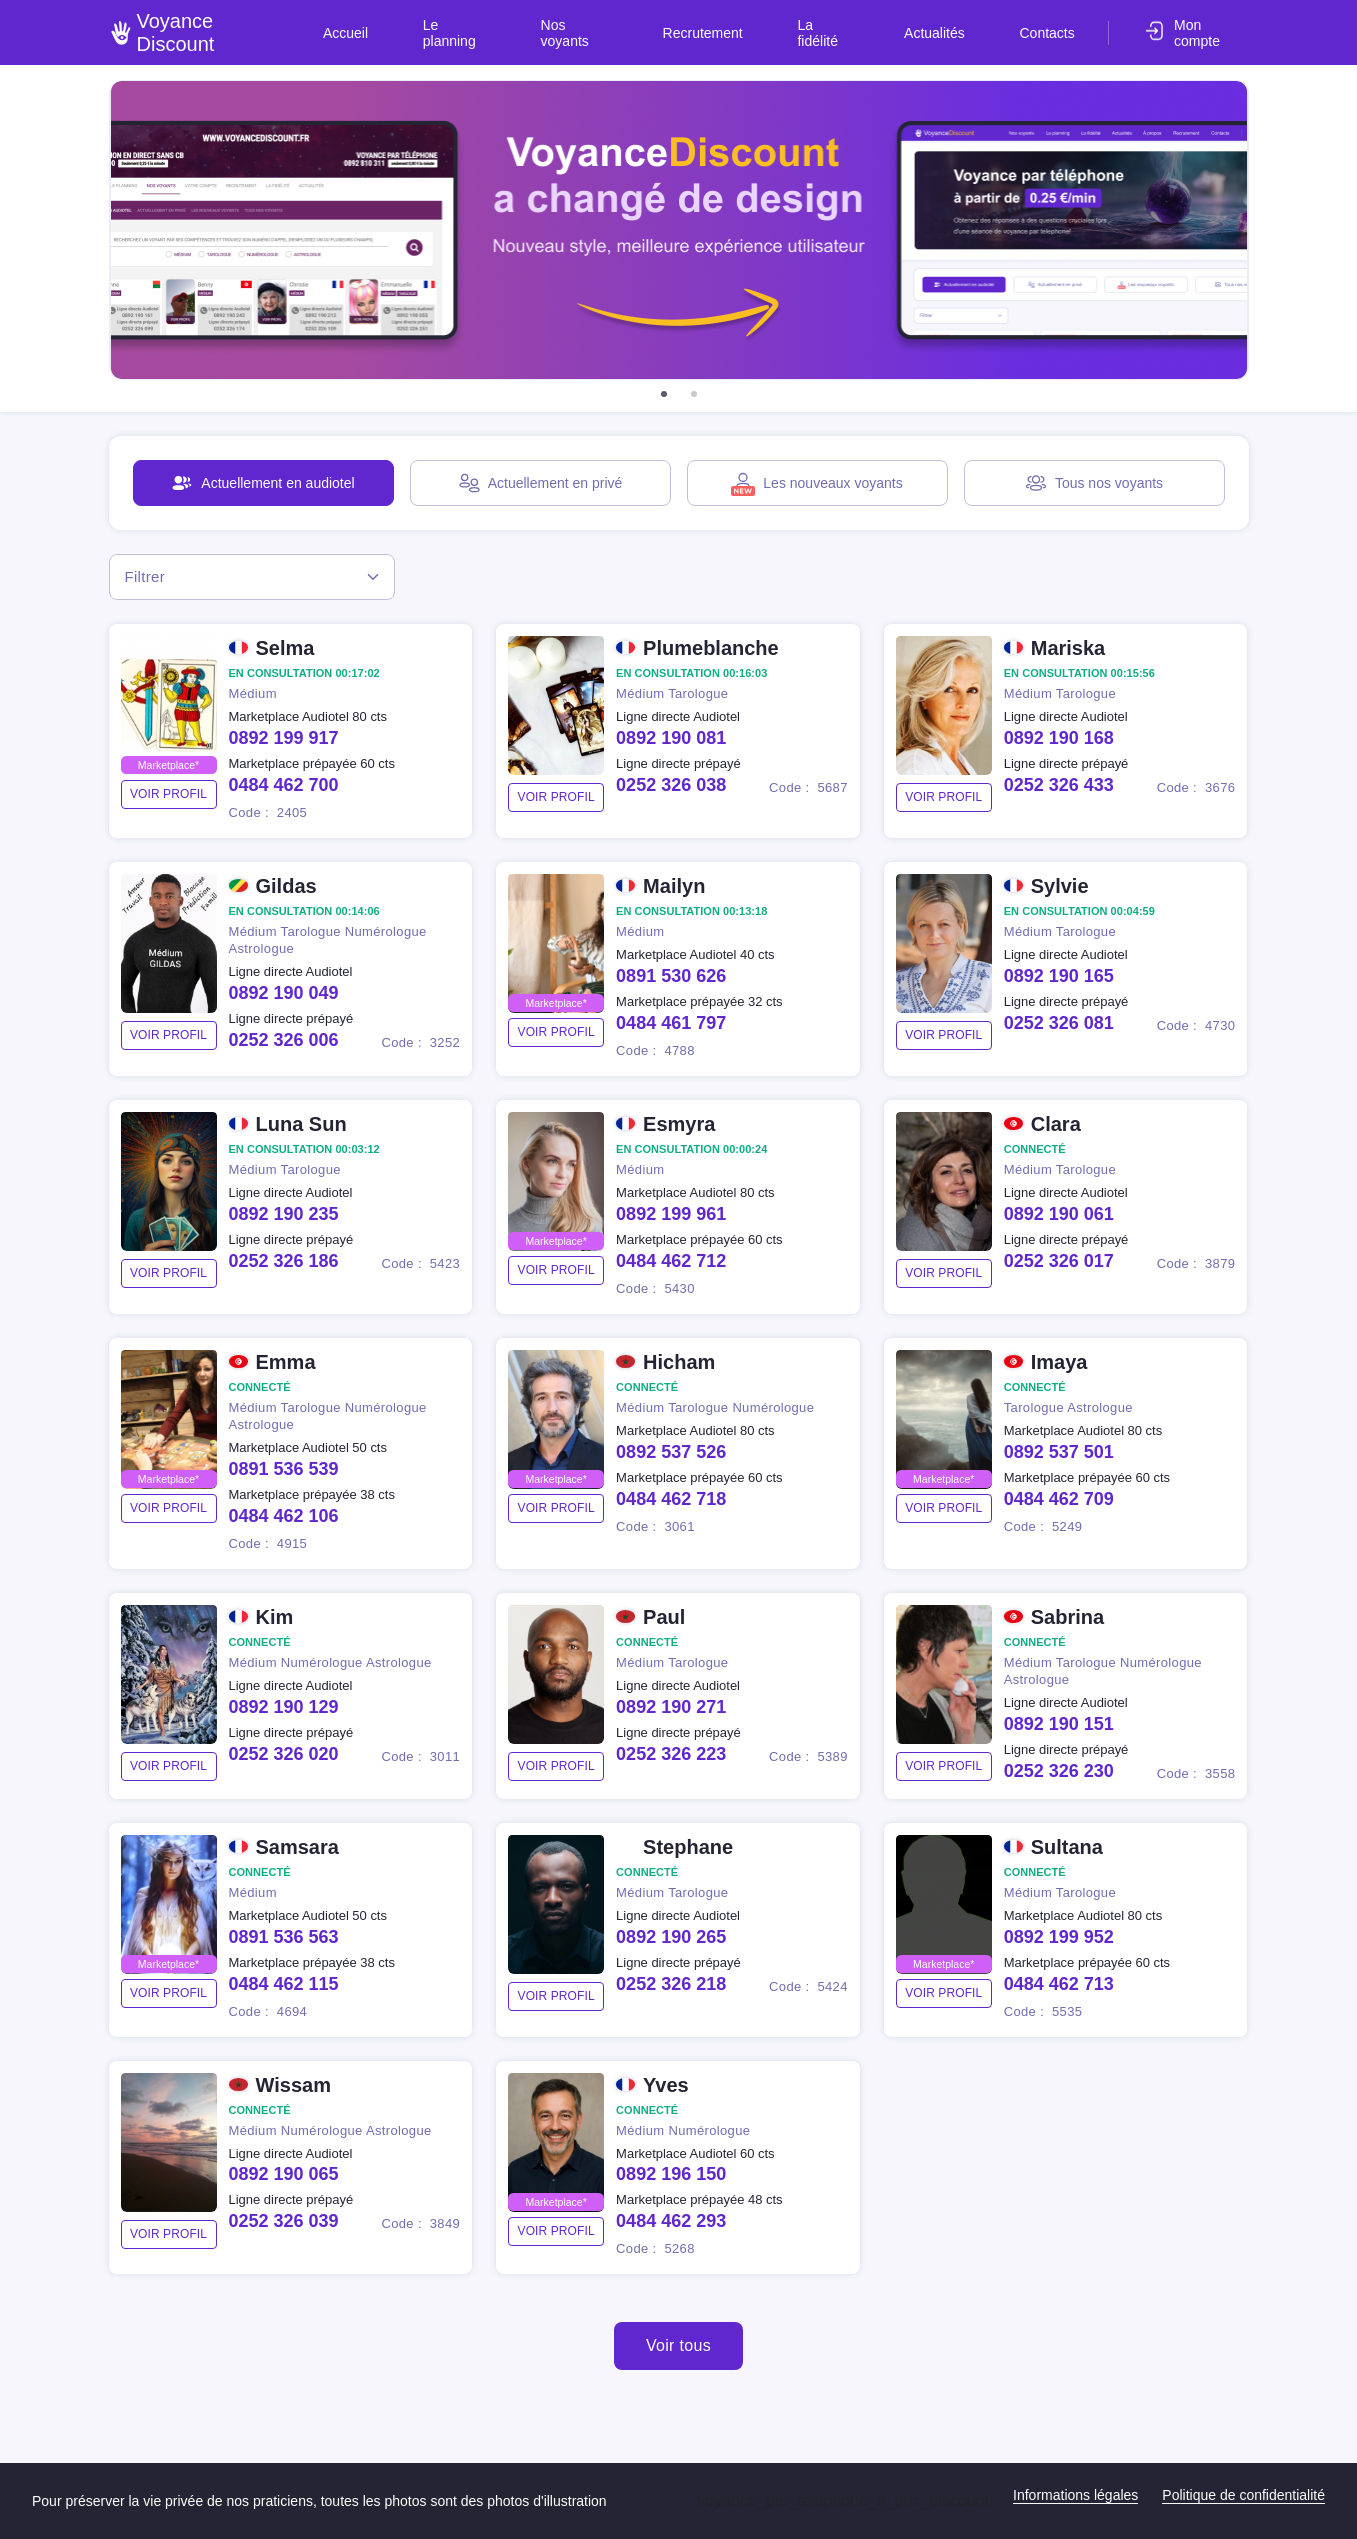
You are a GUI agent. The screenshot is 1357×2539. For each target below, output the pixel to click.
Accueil (446, 24)
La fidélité (865, 24)
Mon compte (1209, 24)
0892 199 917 (284, 740)
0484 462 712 (671, 1263)
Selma (285, 650)
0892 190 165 (1059, 978)
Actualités (959, 24)
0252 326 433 (1059, 787)
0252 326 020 (284, 1756)
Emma (286, 1364)
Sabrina (1067, 1619)
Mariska (1068, 650)
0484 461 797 (671, 1025)
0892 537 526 (671, 1454)
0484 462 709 (1059, 1501)
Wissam (293, 2087)
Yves (666, 2087)
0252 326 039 (284, 2224)
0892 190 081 (671, 740)
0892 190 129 (284, 1709)
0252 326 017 (1059, 1263)
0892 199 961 (671, 1216)
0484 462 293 (671, 2224)
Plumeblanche (711, 650)
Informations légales (1075, 2495)
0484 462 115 (284, 1986)
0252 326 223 (671, 1756)
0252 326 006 (284, 1042)
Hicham (679, 1364)
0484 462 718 (671, 1501)
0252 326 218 (671, 1986)
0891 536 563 (284, 1939)
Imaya (1059, 1364)
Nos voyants (647, 24)
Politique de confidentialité (1243, 2495)
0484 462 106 (284, 1518)
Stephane (688, 1849)
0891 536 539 (284, 1471)
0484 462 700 (284, 787)
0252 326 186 (284, 1263)
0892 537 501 (1059, 1454)
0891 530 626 (671, 978)
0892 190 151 (1059, 1726)
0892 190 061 (1059, 1216)
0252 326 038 (671, 787)
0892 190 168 (1059, 740)
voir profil (168, 796)
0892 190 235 (284, 1216)
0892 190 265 (671, 1939)
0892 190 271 (671, 1709)
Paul (664, 1619)
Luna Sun (301, 1126)
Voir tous (678, 2348)
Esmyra (679, 1126)
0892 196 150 (671, 2177)
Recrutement (760, 24)
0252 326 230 (1059, 1773)
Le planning (539, 24)
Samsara (297, 1849)
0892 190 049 (284, 995)
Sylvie (1060, 888)
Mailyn (674, 888)
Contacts (1050, 24)
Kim (275, 1619)
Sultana (1067, 1849)
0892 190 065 (284, 2177)
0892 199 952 (1059, 1939)
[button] (664, 394)
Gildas (286, 888)
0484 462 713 (1059, 1986)
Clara (1056, 1126)
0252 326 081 (1059, 1025)
